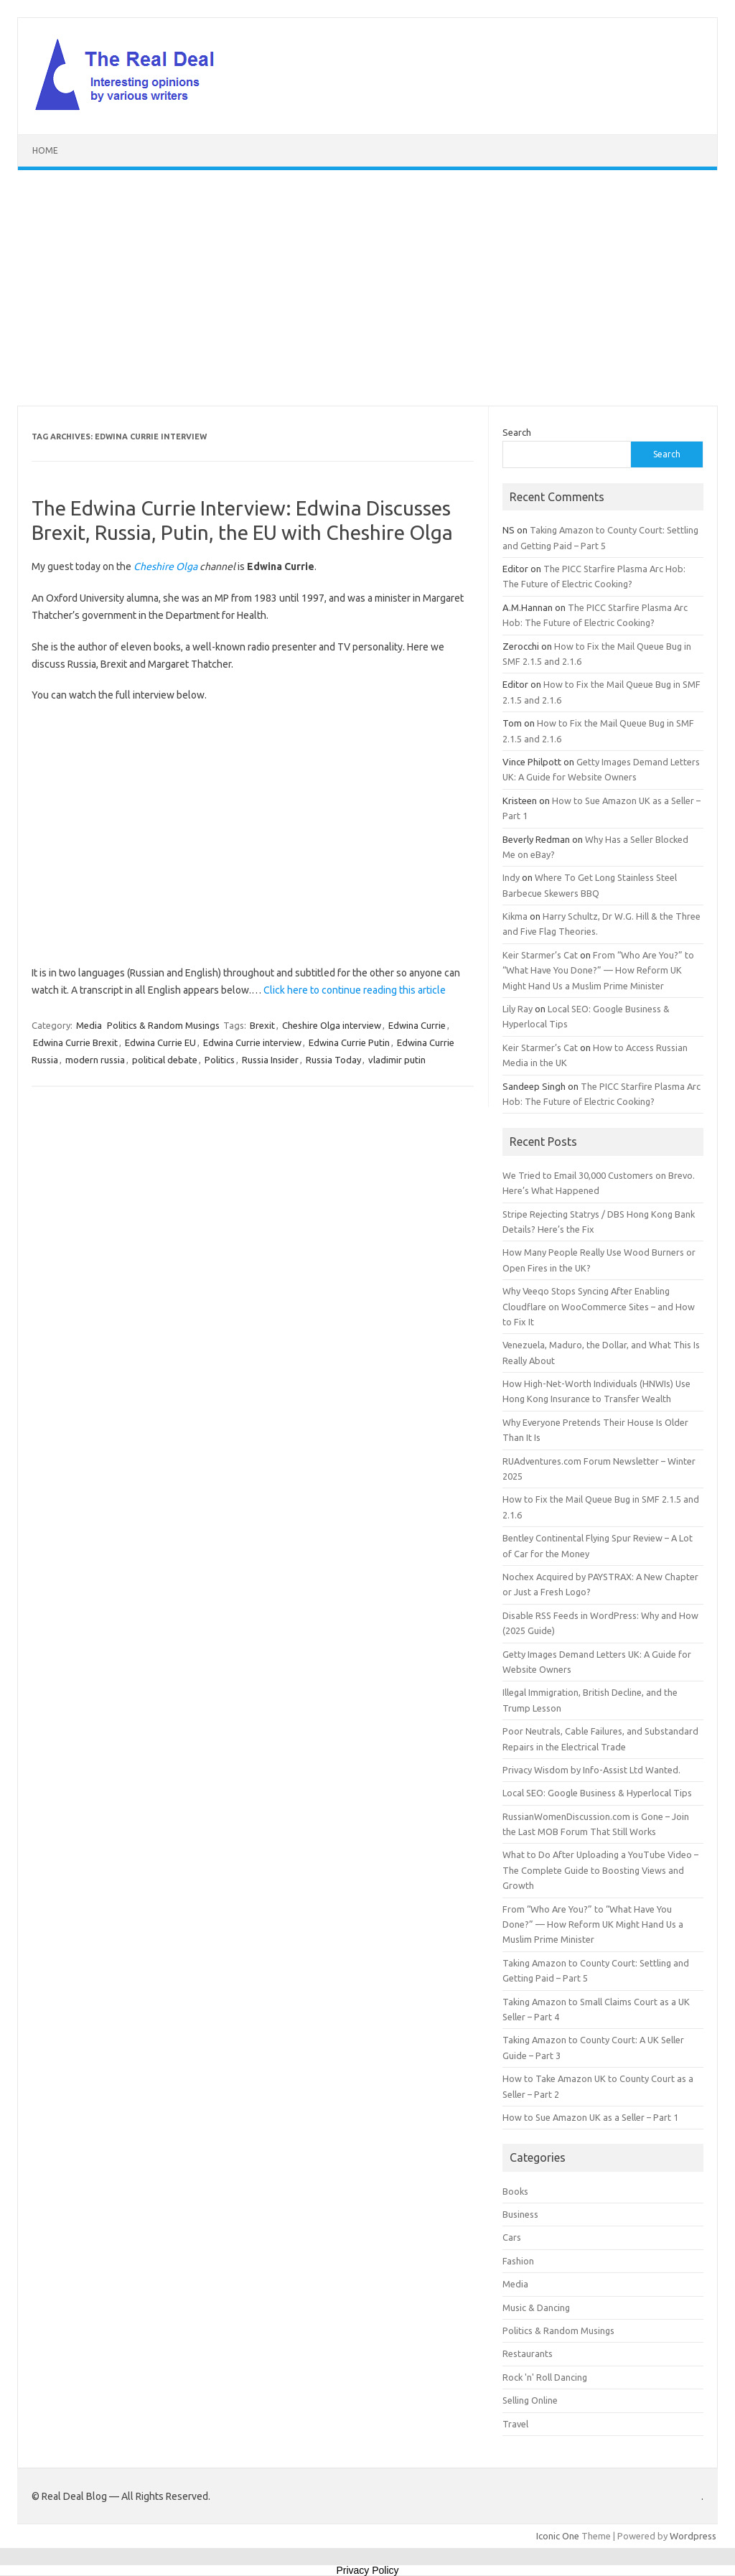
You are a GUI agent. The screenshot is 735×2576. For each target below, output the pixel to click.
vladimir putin (397, 1060)
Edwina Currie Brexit (75, 1042)
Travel (515, 2424)
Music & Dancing (536, 2307)
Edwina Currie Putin (349, 1042)
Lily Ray (517, 1009)
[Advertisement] (367, 287)
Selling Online (530, 2400)
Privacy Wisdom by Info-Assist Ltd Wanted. (591, 1770)
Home (45, 150)
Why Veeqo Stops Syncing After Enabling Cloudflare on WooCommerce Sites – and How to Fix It (598, 1306)
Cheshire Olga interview (331, 1025)
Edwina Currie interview (252, 1042)
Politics (220, 1060)
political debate (164, 1060)
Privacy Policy (367, 2570)
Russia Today (333, 1060)
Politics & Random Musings (163, 1025)
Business (520, 2214)
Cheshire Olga (165, 566)
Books (515, 2191)
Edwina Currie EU (160, 1042)
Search (516, 432)
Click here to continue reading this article (354, 990)
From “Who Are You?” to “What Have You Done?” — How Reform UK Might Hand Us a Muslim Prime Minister (598, 970)
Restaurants (527, 2353)
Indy (511, 877)
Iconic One (557, 2536)
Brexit (262, 1025)
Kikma (515, 916)
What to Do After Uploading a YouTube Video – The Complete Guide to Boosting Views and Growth (600, 1869)
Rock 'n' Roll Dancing (544, 2377)
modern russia (95, 1060)
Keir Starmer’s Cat (540, 955)
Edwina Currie (417, 1025)
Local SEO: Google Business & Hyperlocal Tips (597, 1793)
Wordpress (693, 2536)
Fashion (518, 2261)
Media (89, 1025)
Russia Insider (270, 1060)
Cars (511, 2237)
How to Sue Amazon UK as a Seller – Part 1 (590, 2117)
